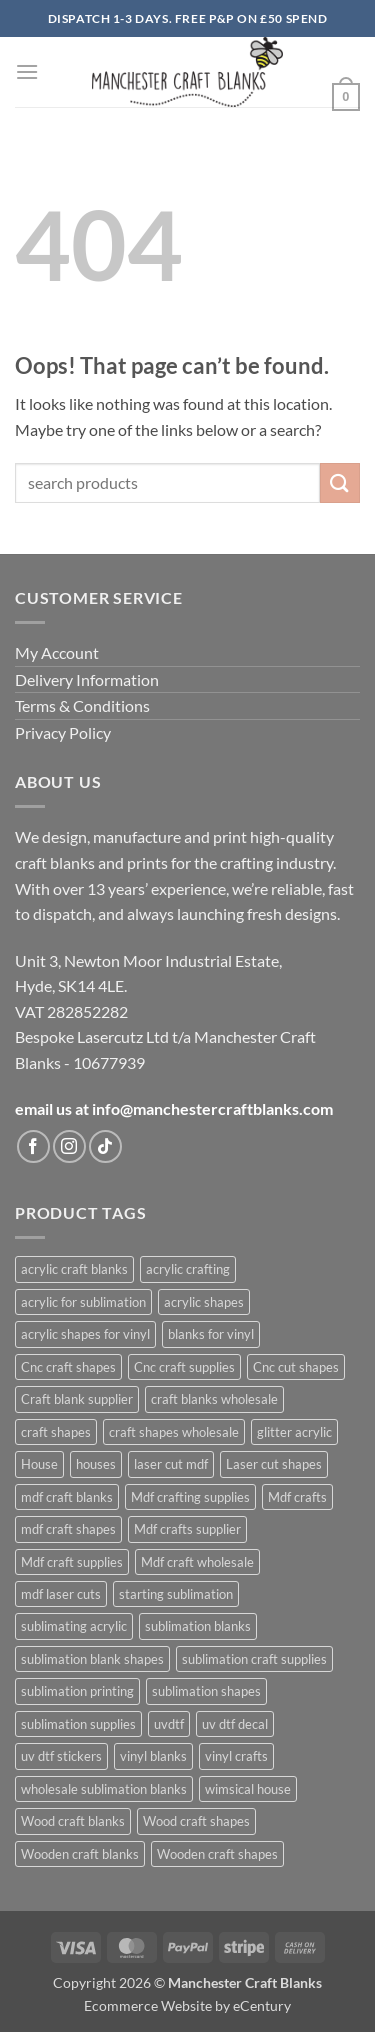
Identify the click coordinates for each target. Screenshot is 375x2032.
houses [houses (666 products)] (96, 1464)
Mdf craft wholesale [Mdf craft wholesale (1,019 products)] (197, 1562)
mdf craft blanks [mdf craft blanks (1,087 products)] (67, 1497)
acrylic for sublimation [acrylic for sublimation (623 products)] (83, 1302)
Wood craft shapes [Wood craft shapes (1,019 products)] (196, 1821)
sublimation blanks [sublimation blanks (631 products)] (198, 1626)
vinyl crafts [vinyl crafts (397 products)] (236, 1756)
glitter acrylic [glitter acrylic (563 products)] (294, 1432)
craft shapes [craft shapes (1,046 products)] (56, 1432)
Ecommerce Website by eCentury (187, 2005)
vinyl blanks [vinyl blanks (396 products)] (153, 1756)
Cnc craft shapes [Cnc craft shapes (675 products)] (68, 1367)
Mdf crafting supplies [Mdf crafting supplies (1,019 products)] (190, 1497)
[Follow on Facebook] (33, 1146)
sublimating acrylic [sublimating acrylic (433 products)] (74, 1626)
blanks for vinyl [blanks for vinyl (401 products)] (211, 1334)
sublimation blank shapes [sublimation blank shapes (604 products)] (92, 1659)
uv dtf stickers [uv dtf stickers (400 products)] (61, 1756)
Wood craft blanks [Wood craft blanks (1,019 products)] (73, 1821)
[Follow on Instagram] (69, 1146)
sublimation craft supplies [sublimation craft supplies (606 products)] (254, 1659)
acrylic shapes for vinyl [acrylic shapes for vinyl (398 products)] (85, 1334)
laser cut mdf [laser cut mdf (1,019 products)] (171, 1464)
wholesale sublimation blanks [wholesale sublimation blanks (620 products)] (104, 1789)
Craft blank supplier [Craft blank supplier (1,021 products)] (77, 1399)
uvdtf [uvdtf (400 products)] (169, 1724)
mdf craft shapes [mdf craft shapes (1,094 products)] (68, 1529)
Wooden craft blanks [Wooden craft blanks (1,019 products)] (80, 1854)
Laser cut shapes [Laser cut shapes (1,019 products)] (274, 1464)
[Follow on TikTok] (105, 1146)
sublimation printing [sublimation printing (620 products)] (77, 1691)
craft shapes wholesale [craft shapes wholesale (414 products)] (174, 1432)
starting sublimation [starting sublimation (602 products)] (176, 1594)
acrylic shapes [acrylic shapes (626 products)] (204, 1302)
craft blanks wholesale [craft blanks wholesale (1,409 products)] (214, 1399)
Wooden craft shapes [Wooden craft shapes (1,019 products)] (217, 1854)
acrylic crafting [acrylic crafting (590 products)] (188, 1269)
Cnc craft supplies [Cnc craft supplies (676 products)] (184, 1367)
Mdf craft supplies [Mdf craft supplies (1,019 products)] (72, 1562)
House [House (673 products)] (39, 1464)
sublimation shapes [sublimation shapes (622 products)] (206, 1691)
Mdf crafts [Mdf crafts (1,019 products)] (297, 1497)
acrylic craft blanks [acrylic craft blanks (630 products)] (74, 1269)
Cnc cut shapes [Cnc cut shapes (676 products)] (296, 1367)
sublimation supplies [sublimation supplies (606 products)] (78, 1724)
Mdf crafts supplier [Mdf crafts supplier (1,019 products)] (187, 1529)
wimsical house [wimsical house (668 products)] (248, 1789)
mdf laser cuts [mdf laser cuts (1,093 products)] (61, 1594)
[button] (27, 71)
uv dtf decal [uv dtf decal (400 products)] (235, 1724)
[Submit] (340, 482)
